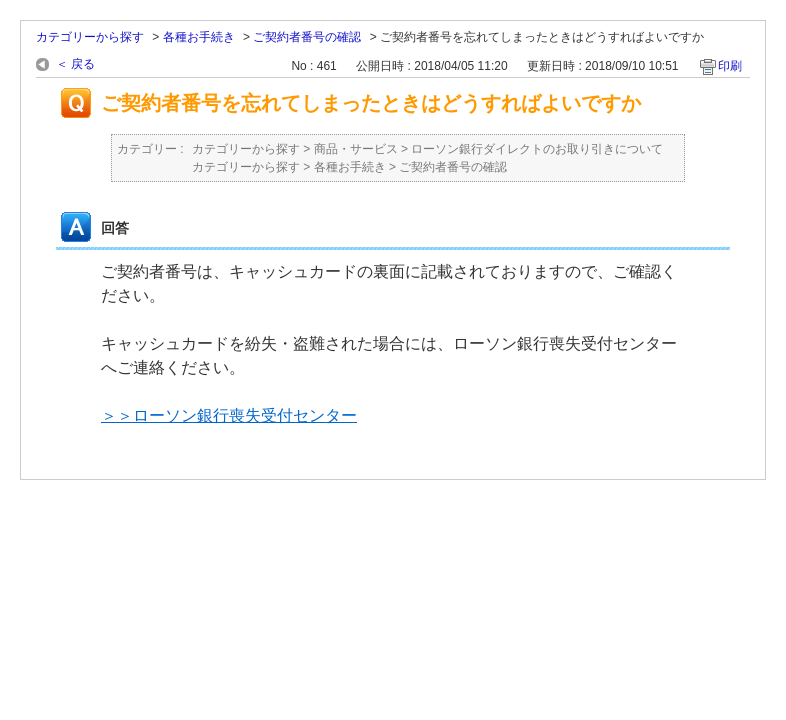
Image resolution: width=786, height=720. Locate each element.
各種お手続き (199, 37)
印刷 (730, 66)
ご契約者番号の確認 (307, 37)
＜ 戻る (75, 64)
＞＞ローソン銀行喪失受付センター (229, 415)
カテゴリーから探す (90, 37)
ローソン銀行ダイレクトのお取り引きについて (537, 149)
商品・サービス (356, 149)
